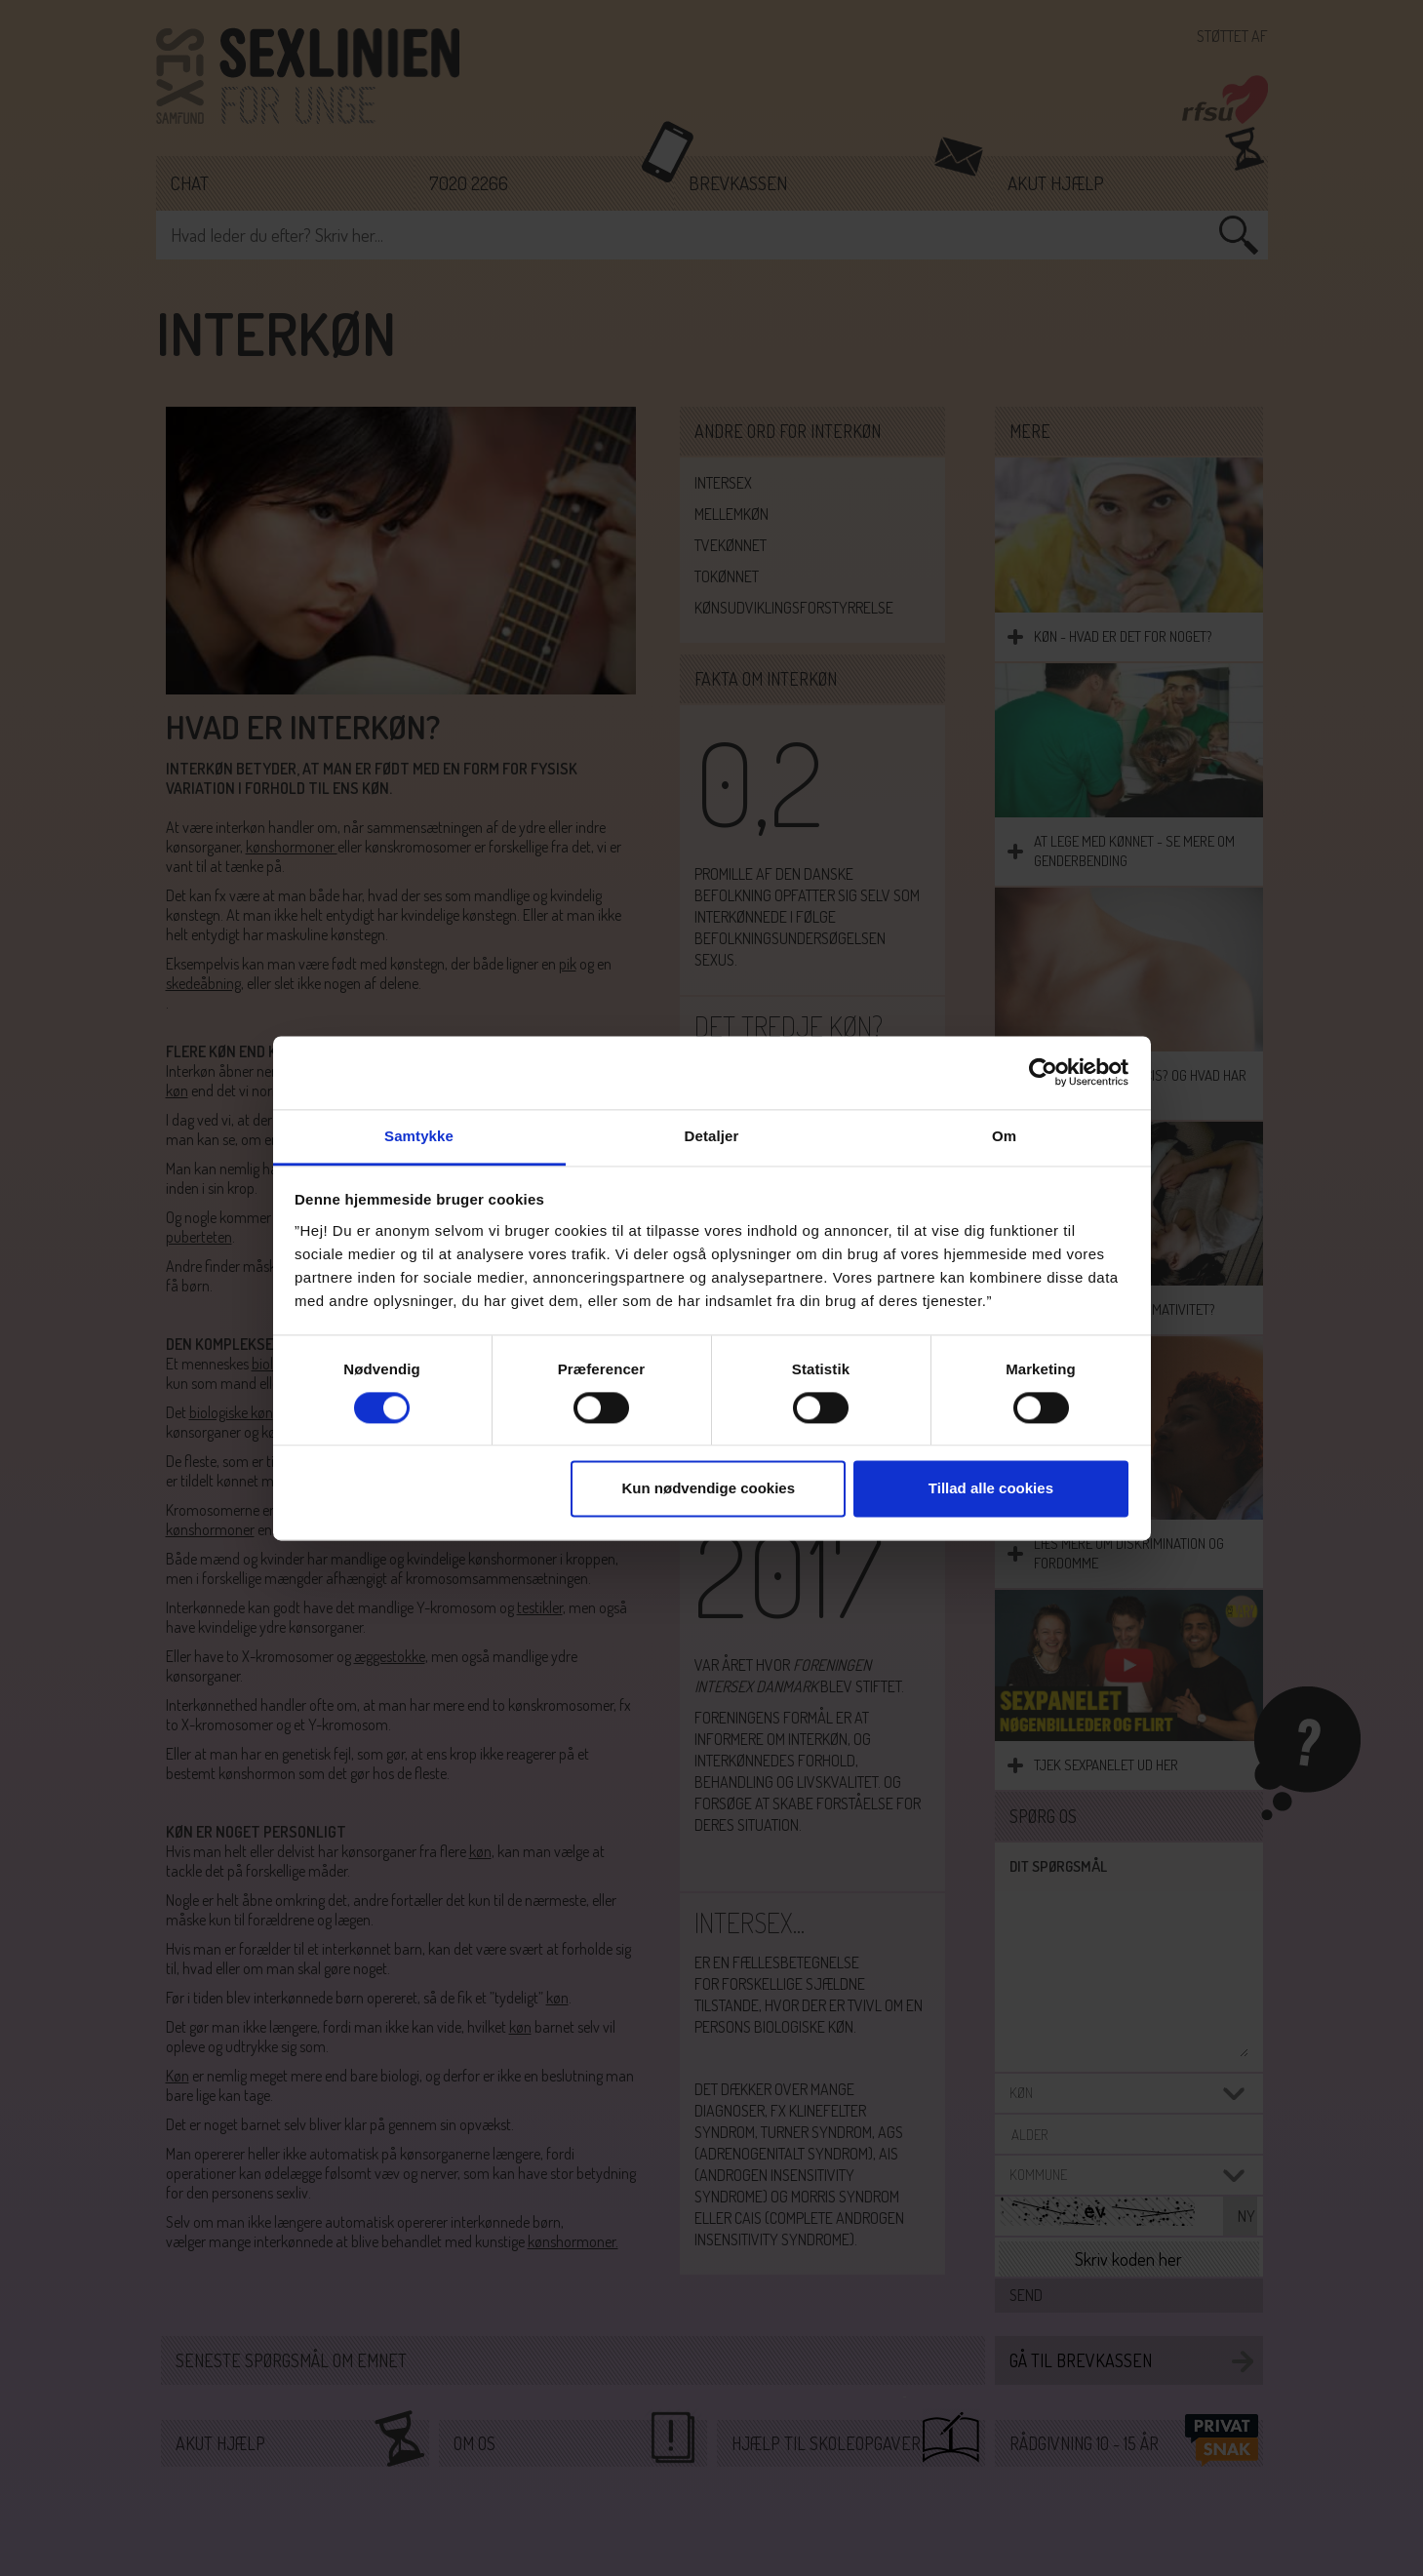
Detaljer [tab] (712, 1136)
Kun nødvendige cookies (709, 1489)
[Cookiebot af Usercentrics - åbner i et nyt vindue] (1043, 1072)
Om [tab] (1004, 1136)
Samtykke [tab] (419, 1136)
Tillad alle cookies (991, 1489)
